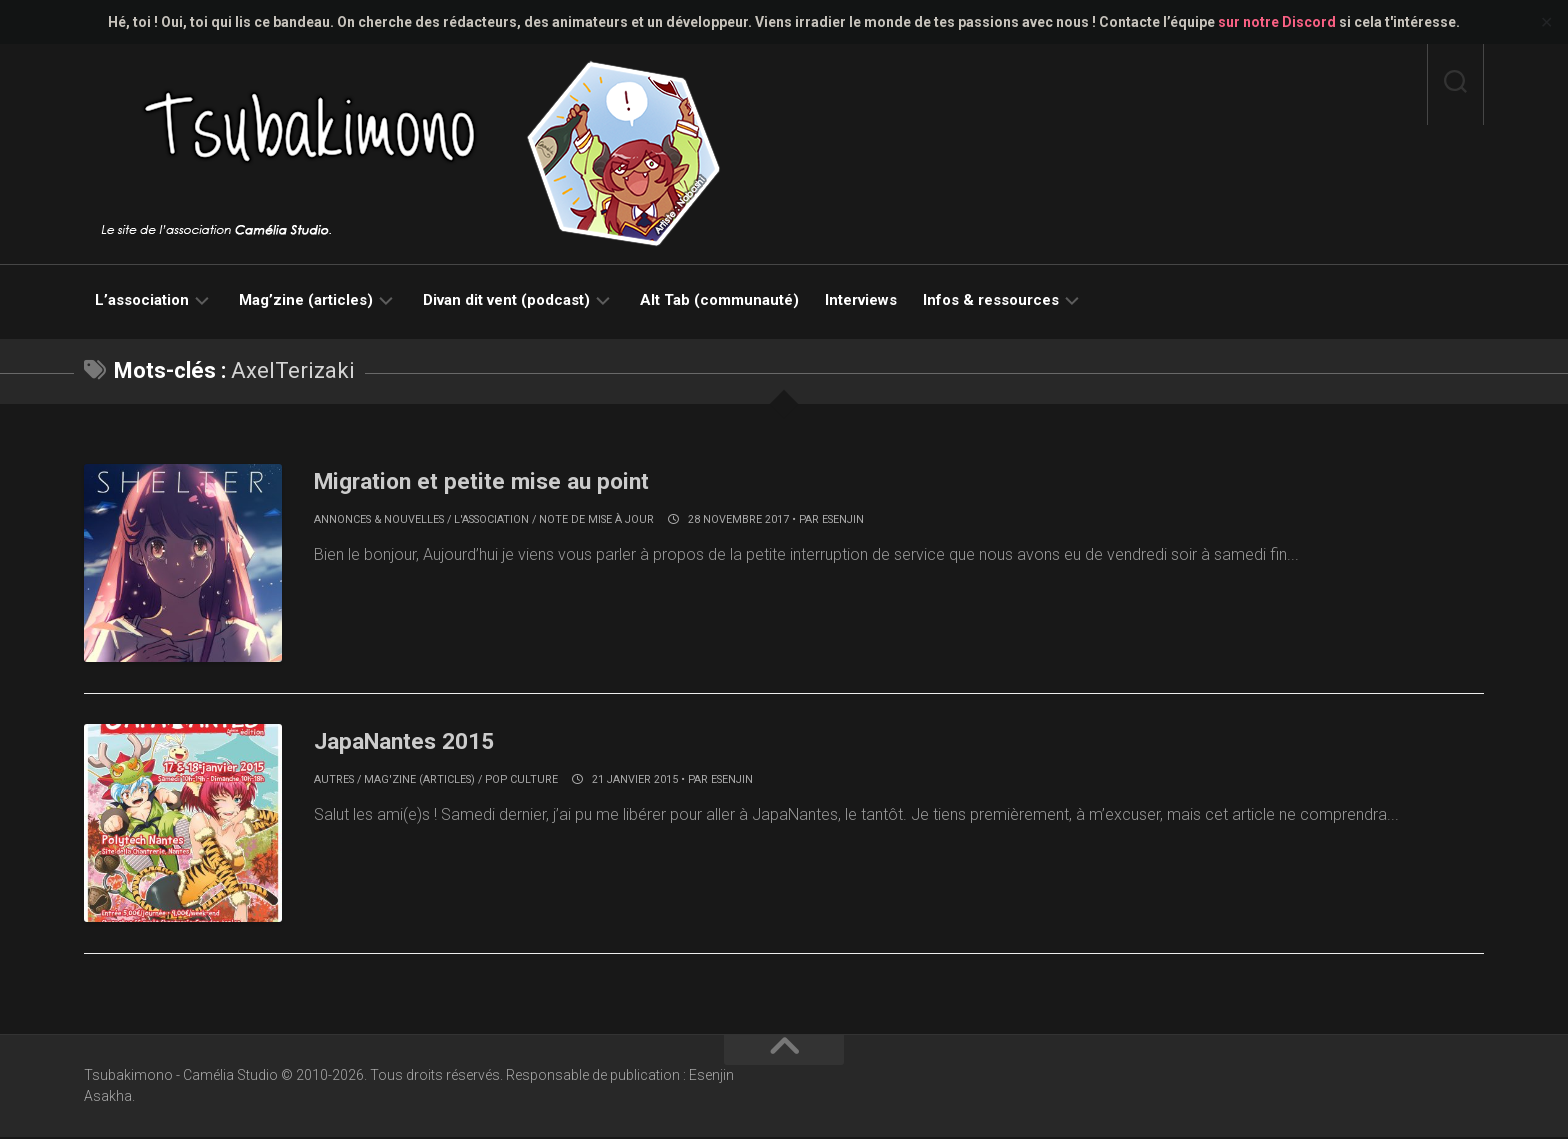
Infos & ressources (991, 300)
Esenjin (843, 519)
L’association (142, 300)
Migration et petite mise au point (506, 480)
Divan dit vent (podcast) (506, 300)
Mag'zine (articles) (419, 780)
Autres (334, 780)
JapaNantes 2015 (418, 741)
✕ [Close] (1546, 22)
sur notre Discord (1277, 22)
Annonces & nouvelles (379, 519)
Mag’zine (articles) (306, 300)
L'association (491, 519)
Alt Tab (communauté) (719, 300)
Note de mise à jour (596, 519)
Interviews (861, 300)
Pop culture (521, 780)
